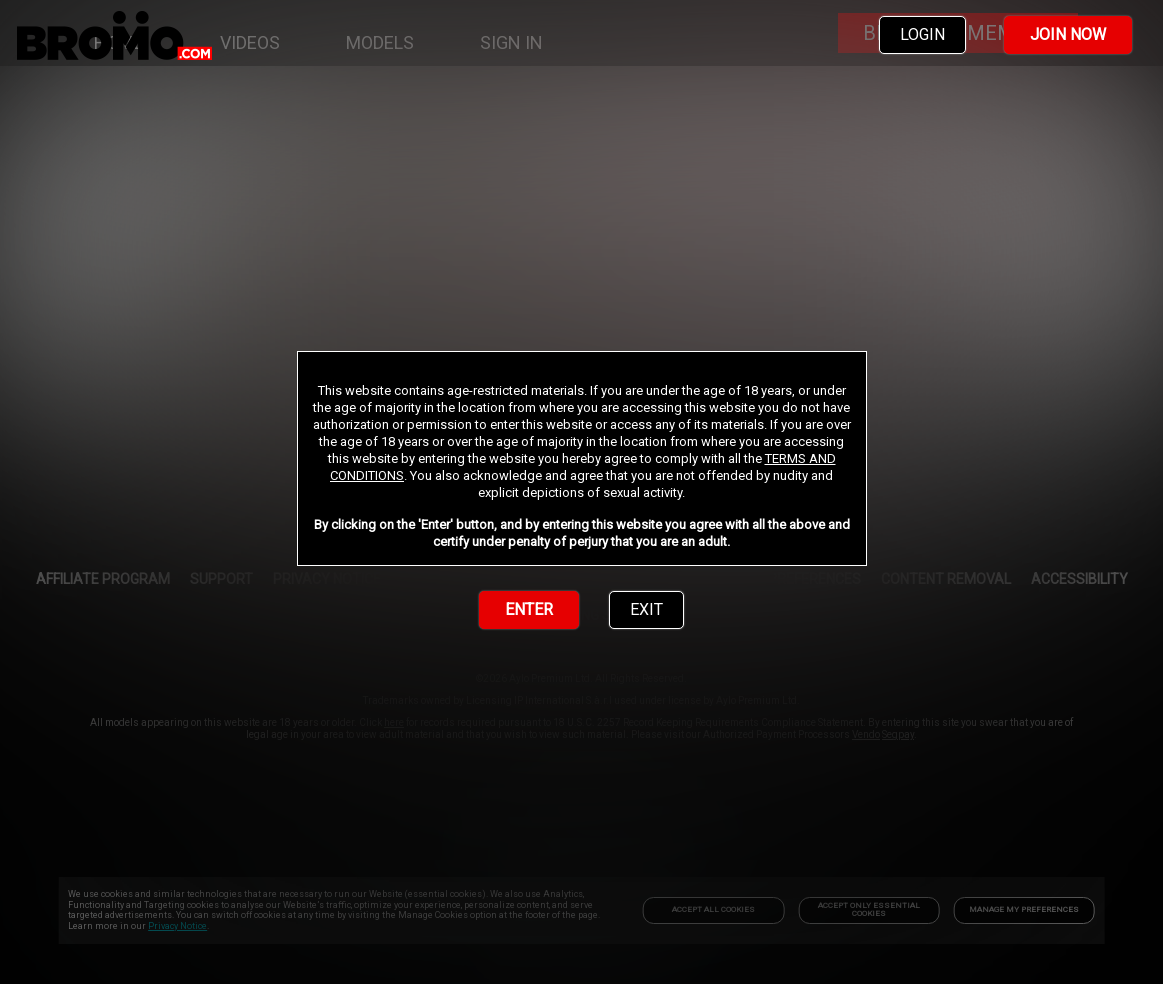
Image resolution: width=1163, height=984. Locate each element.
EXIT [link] (646, 609)
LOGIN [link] (922, 34)
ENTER (529, 609)
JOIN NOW (1068, 34)
